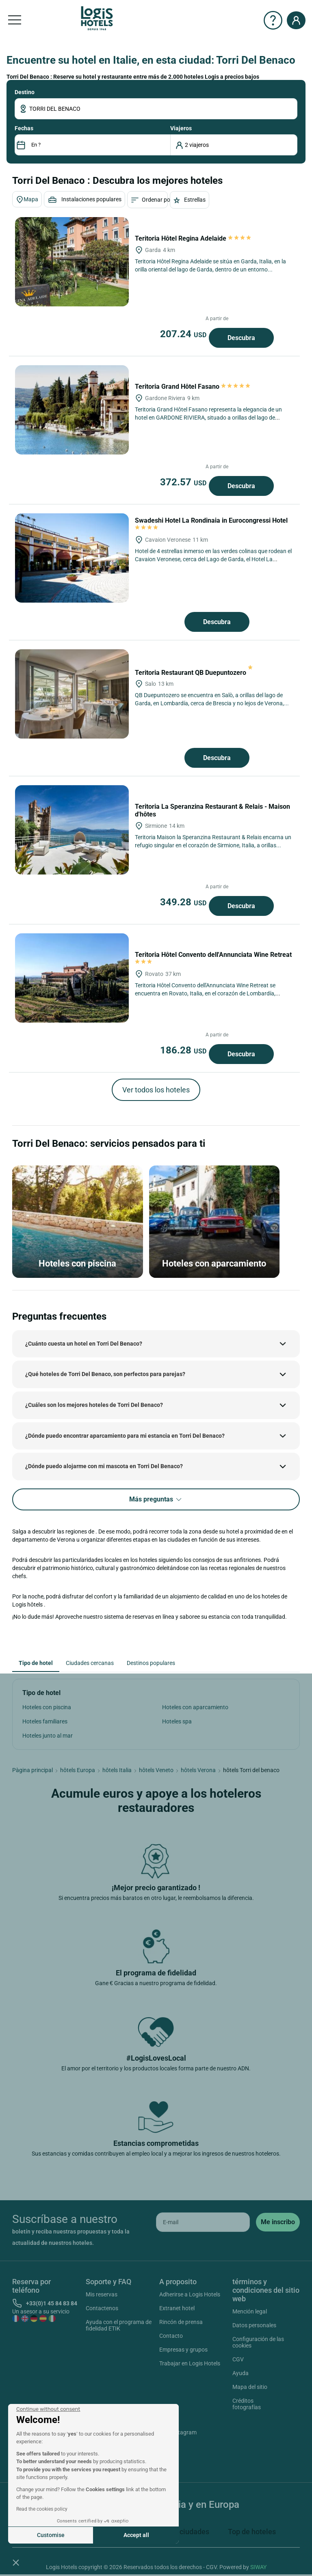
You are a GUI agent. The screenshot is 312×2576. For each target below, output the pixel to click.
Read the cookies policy (41, 2509)
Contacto (171, 2336)
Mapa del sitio (249, 2387)
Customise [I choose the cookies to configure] (51, 2535)
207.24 (184, 334)
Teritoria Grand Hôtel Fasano (193, 386)
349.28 (184, 902)
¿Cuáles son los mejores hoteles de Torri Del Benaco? (94, 1405)
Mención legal (249, 2311)
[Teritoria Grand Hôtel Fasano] (72, 409)
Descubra (241, 338)
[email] (203, 2222)
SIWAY (258, 2567)
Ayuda (240, 2373)
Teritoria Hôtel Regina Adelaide (193, 238)
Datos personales (254, 2325)
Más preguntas (156, 1499)
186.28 (184, 1050)
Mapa (27, 200)
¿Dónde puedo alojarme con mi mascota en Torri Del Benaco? (104, 1466)
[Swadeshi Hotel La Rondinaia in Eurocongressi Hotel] (72, 558)
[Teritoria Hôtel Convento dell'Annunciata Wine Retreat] (72, 978)
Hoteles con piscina (46, 1707)
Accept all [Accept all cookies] (136, 2535)
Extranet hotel (177, 2308)
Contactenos (102, 2308)
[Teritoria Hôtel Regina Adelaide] (72, 261)
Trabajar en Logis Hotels (189, 2363)
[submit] (278, 2222)
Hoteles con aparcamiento (195, 1707)
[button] (16, 2562)
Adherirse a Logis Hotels (189, 2294)
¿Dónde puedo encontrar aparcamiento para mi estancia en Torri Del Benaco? (125, 1435)
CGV (238, 2359)
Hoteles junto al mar (47, 1735)
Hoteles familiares (44, 1721)
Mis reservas (101, 2294)
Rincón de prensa (181, 2322)
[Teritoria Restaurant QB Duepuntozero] (72, 694)
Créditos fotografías (246, 2403)
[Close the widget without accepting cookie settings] (48, 2409)
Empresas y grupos (183, 2349)
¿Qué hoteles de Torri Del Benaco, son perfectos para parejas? (105, 1374)
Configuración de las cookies (258, 2342)
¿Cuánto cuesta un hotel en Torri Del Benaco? (83, 1343)
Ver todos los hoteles (156, 1090)
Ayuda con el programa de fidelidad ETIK (119, 2325)
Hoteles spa (177, 1721)
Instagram (174, 2433)
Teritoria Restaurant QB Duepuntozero (194, 672)
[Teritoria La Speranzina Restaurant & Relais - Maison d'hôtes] (72, 829)
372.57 (184, 482)
